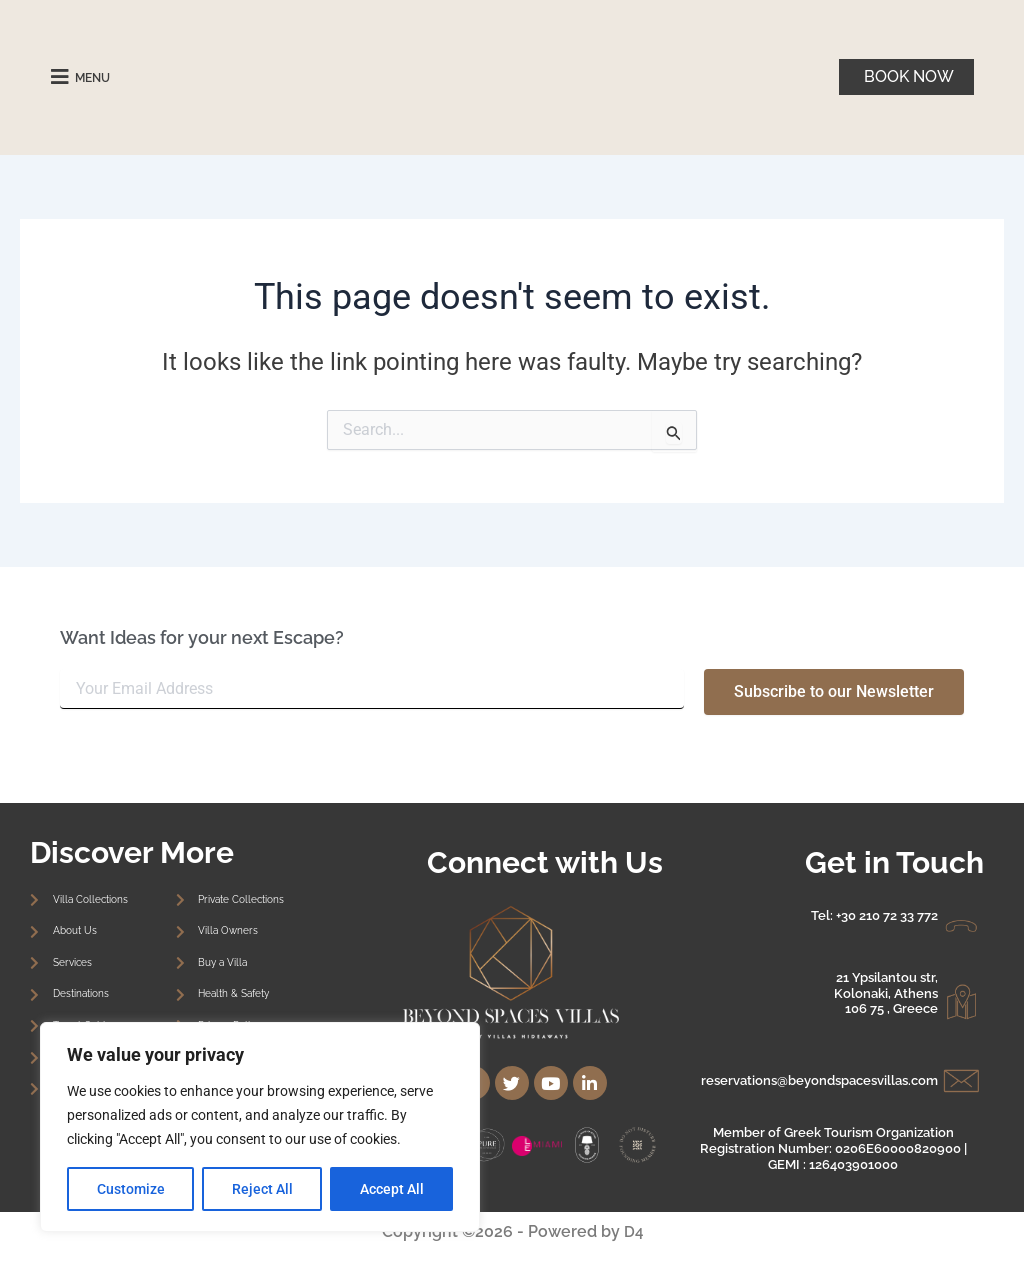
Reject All (262, 1189)
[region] (260, 1127)
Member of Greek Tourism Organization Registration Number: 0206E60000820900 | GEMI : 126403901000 (833, 1148)
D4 (633, 1231)
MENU (97, 77)
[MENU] (60, 77)
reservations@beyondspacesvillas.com (819, 1080)
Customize (131, 1189)
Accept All (392, 1189)
